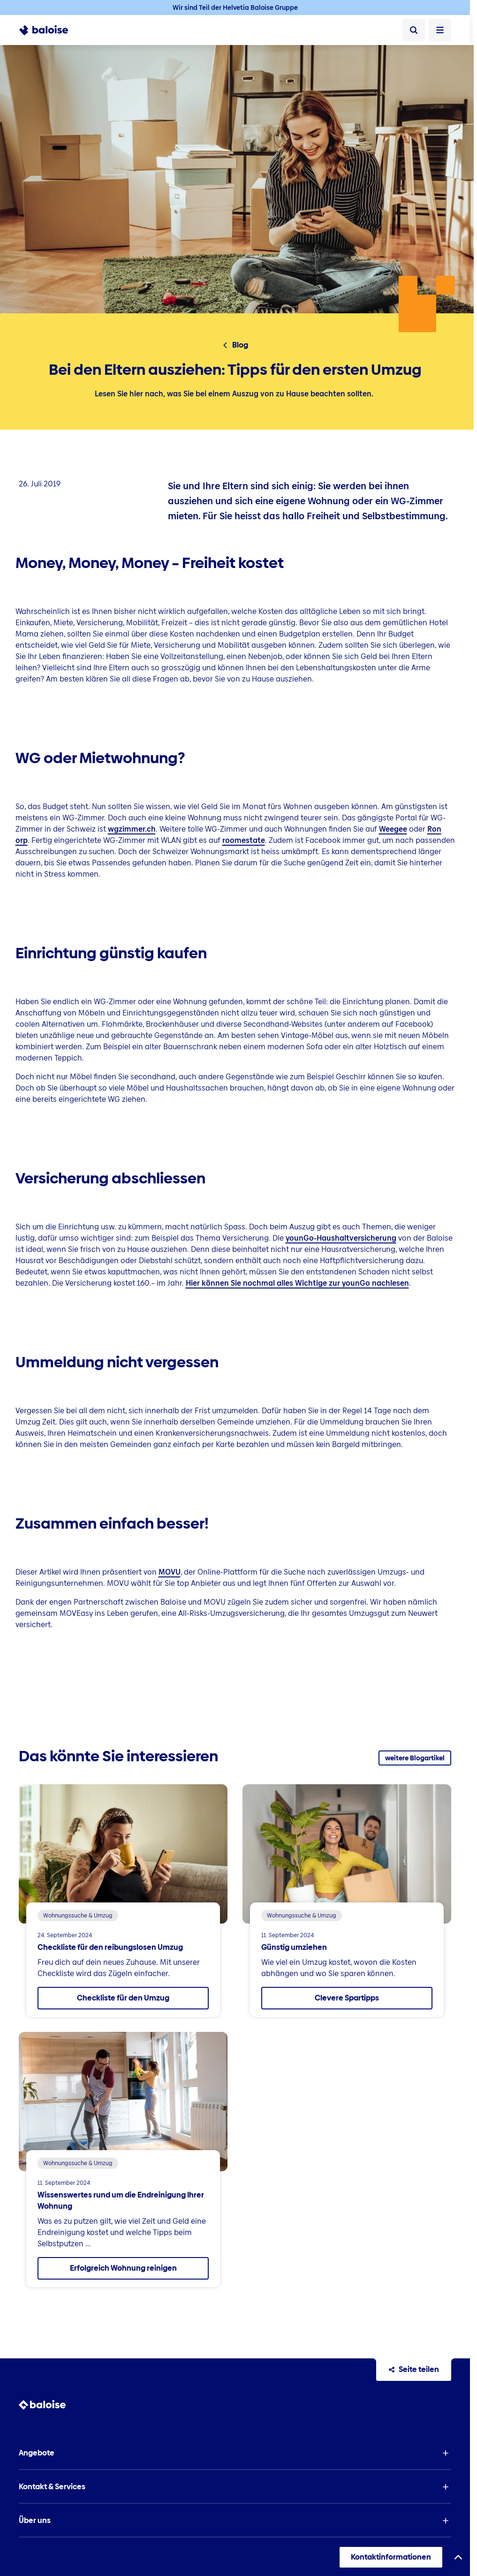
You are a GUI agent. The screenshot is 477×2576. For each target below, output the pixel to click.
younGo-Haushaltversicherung (341, 1238)
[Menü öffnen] (440, 30)
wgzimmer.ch (132, 829)
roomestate (243, 840)
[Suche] (413, 30)
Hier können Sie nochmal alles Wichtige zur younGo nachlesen (297, 1283)
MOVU (170, 1572)
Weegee (393, 829)
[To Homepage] (49, 30)
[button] (235, 2453)
